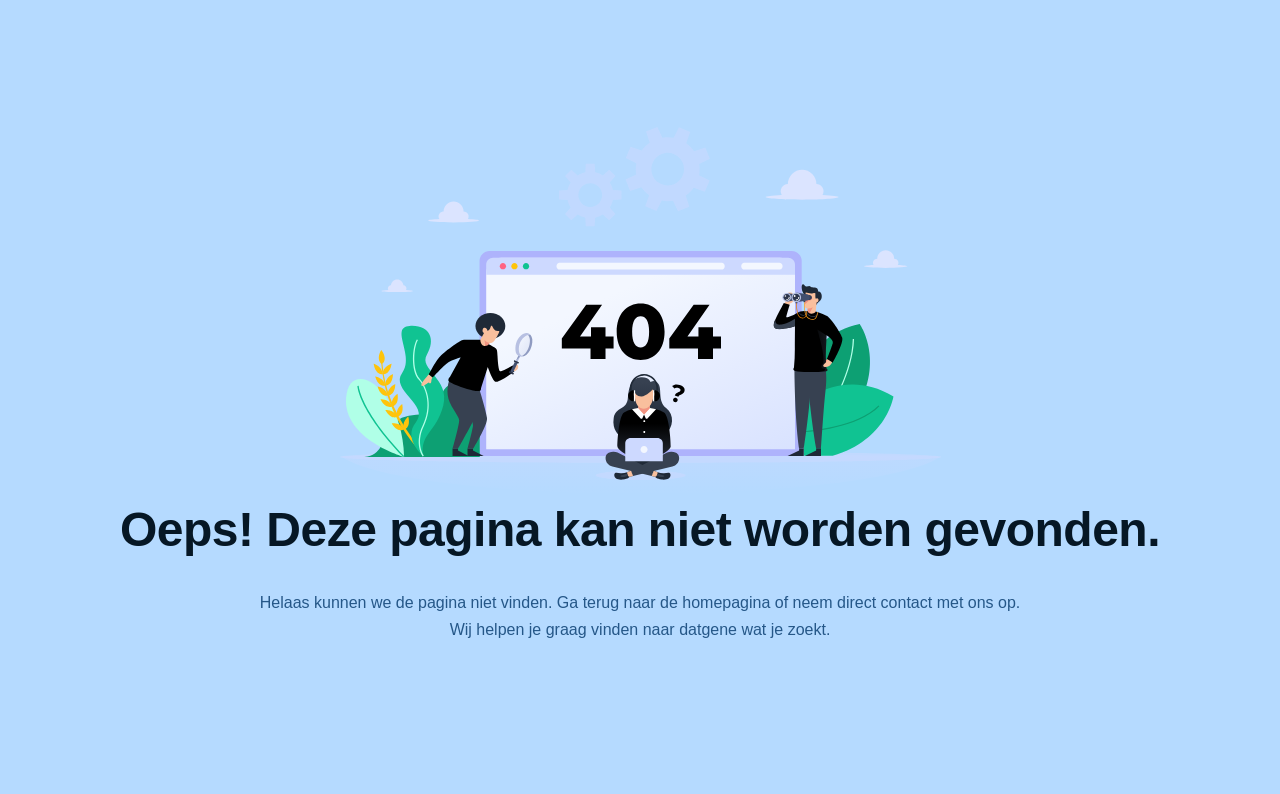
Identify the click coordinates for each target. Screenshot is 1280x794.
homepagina (726, 602)
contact (907, 602)
